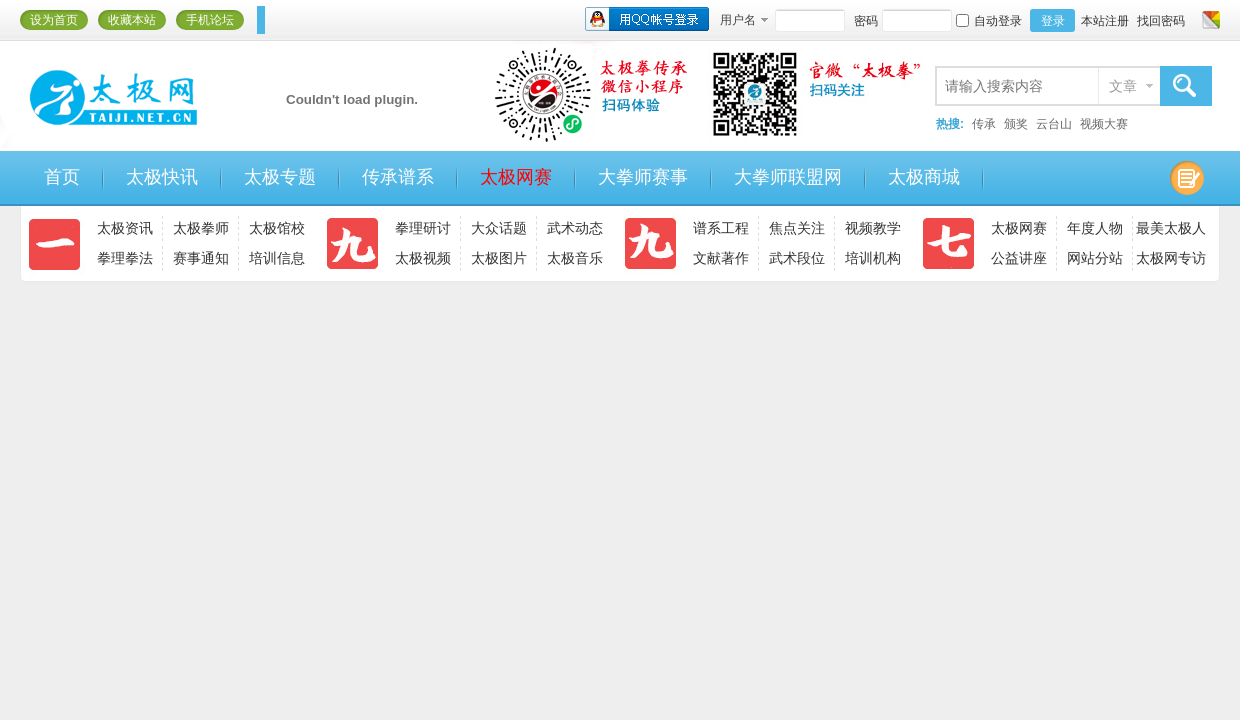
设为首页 (54, 20)
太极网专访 (1171, 258)
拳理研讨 (423, 228)
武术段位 (797, 258)
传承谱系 (398, 177)
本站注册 (1105, 21)
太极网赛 (516, 177)
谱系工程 (721, 228)
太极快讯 (162, 177)
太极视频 (423, 258)
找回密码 (1161, 21)
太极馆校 (277, 228)
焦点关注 (797, 228)
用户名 (738, 20)
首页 (62, 177)
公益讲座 (1019, 258)
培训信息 (277, 258)
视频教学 (873, 228)
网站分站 (1095, 258)
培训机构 (873, 258)
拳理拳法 (125, 258)
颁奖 (1016, 124)
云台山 (1054, 124)
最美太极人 (1171, 228)
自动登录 (989, 21)
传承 (984, 124)
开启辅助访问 (1192, 20)
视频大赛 (1104, 124)
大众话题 (499, 228)
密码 (866, 21)
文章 (1123, 86)
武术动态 (575, 228)
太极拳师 (201, 228)
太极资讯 (125, 228)
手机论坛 (210, 20)
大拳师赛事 (643, 177)
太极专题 (280, 177)
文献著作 (721, 258)
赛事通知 (201, 258)
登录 (1053, 21)
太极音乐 (575, 258)
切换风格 (1208, 20)
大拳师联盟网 (788, 177)
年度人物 (1095, 228)
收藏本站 (132, 20)
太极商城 (924, 177)
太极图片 (499, 258)
